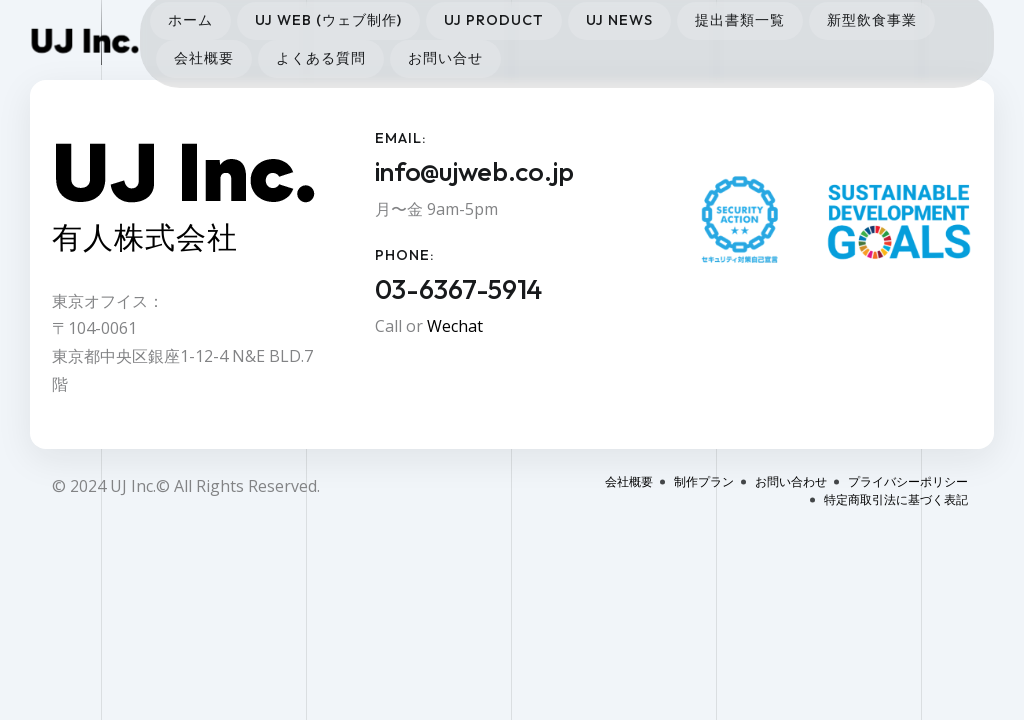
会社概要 (204, 58)
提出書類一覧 (740, 20)
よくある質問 (321, 58)
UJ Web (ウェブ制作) (328, 20)
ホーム (190, 20)
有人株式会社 (145, 237)
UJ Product (494, 20)
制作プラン (704, 481)
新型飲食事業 (872, 20)
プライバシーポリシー (908, 481)
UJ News (619, 20)
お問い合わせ (791, 481)
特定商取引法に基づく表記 (896, 499)
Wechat (455, 326)
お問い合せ (445, 58)
